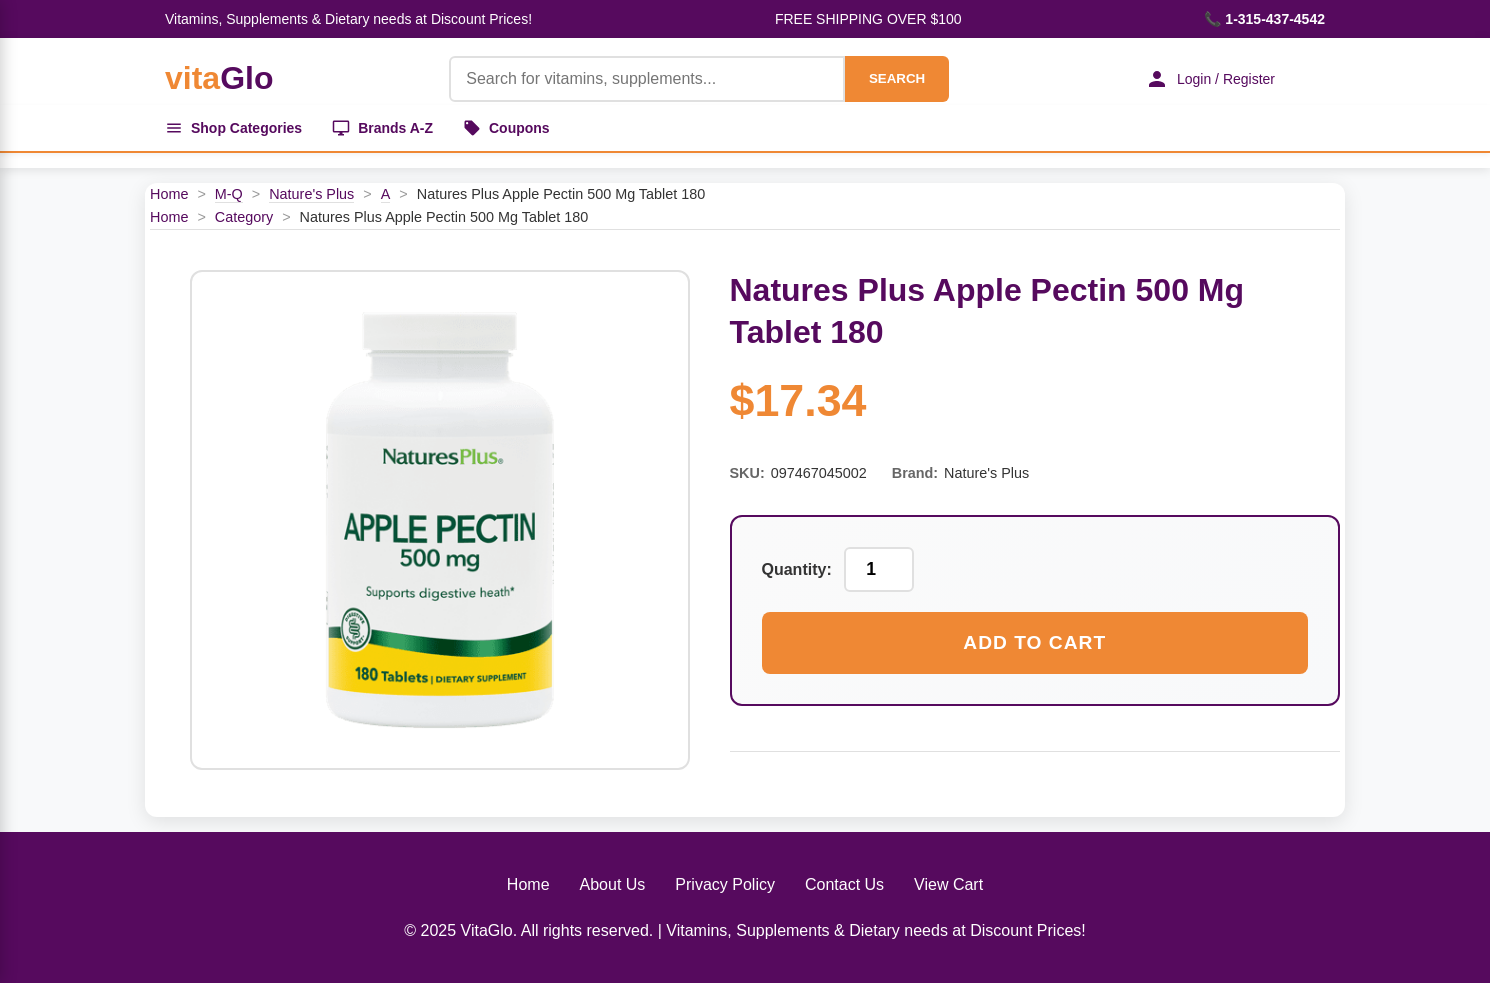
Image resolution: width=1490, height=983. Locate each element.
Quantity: (797, 569)
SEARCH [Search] (897, 78)
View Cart (948, 884)
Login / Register (1210, 79)
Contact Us (844, 884)
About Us (613, 884)
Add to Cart (1034, 642)
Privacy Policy (725, 884)
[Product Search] (647, 79)
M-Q (229, 194)
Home (169, 194)
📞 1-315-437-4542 (1264, 19)
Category (244, 217)
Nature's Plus (311, 194)
